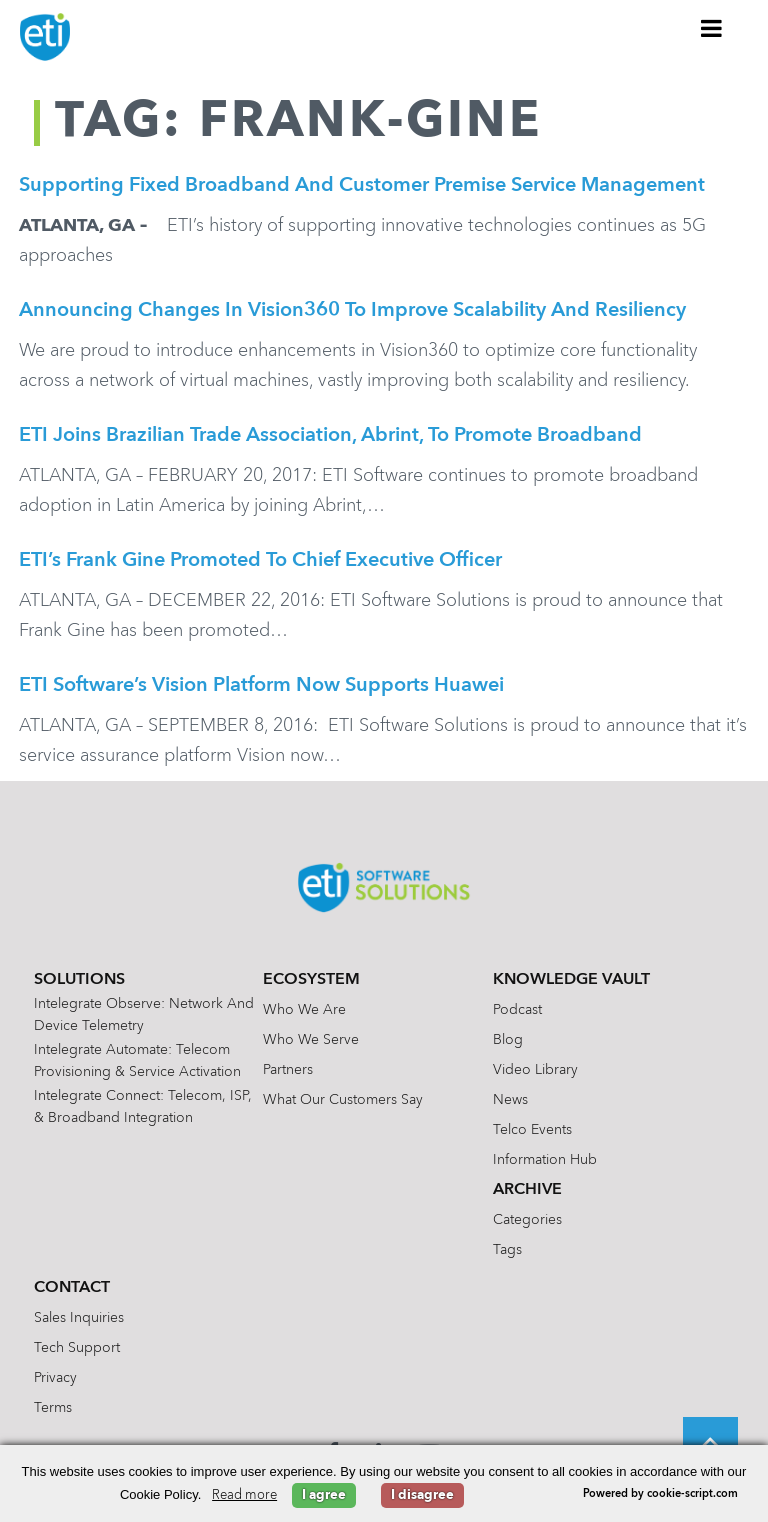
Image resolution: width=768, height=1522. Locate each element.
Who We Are (304, 1010)
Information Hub (545, 1160)
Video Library (535, 1070)
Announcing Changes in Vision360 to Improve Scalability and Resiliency (352, 311)
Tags (507, 1250)
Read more (244, 1495)
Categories (527, 1220)
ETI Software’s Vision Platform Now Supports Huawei (261, 686)
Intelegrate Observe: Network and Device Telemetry (144, 1015)
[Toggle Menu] (712, 28)
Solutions (79, 980)
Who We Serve (311, 1040)
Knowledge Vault (571, 980)
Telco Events (532, 1130)
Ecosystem (311, 980)
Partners (288, 1070)
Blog (508, 1040)
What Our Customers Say (343, 1100)
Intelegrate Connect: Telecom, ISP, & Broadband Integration (143, 1107)
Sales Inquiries (79, 1318)
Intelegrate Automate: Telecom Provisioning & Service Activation (137, 1061)
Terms (53, 1408)
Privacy (55, 1378)
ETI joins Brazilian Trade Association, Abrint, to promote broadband (330, 436)
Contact (72, 1288)
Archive (527, 1190)
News (510, 1100)
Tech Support (77, 1348)
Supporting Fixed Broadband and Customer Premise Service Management (362, 186)
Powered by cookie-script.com (660, 1494)
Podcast (517, 1010)
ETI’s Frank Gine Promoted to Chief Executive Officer (260, 561)
